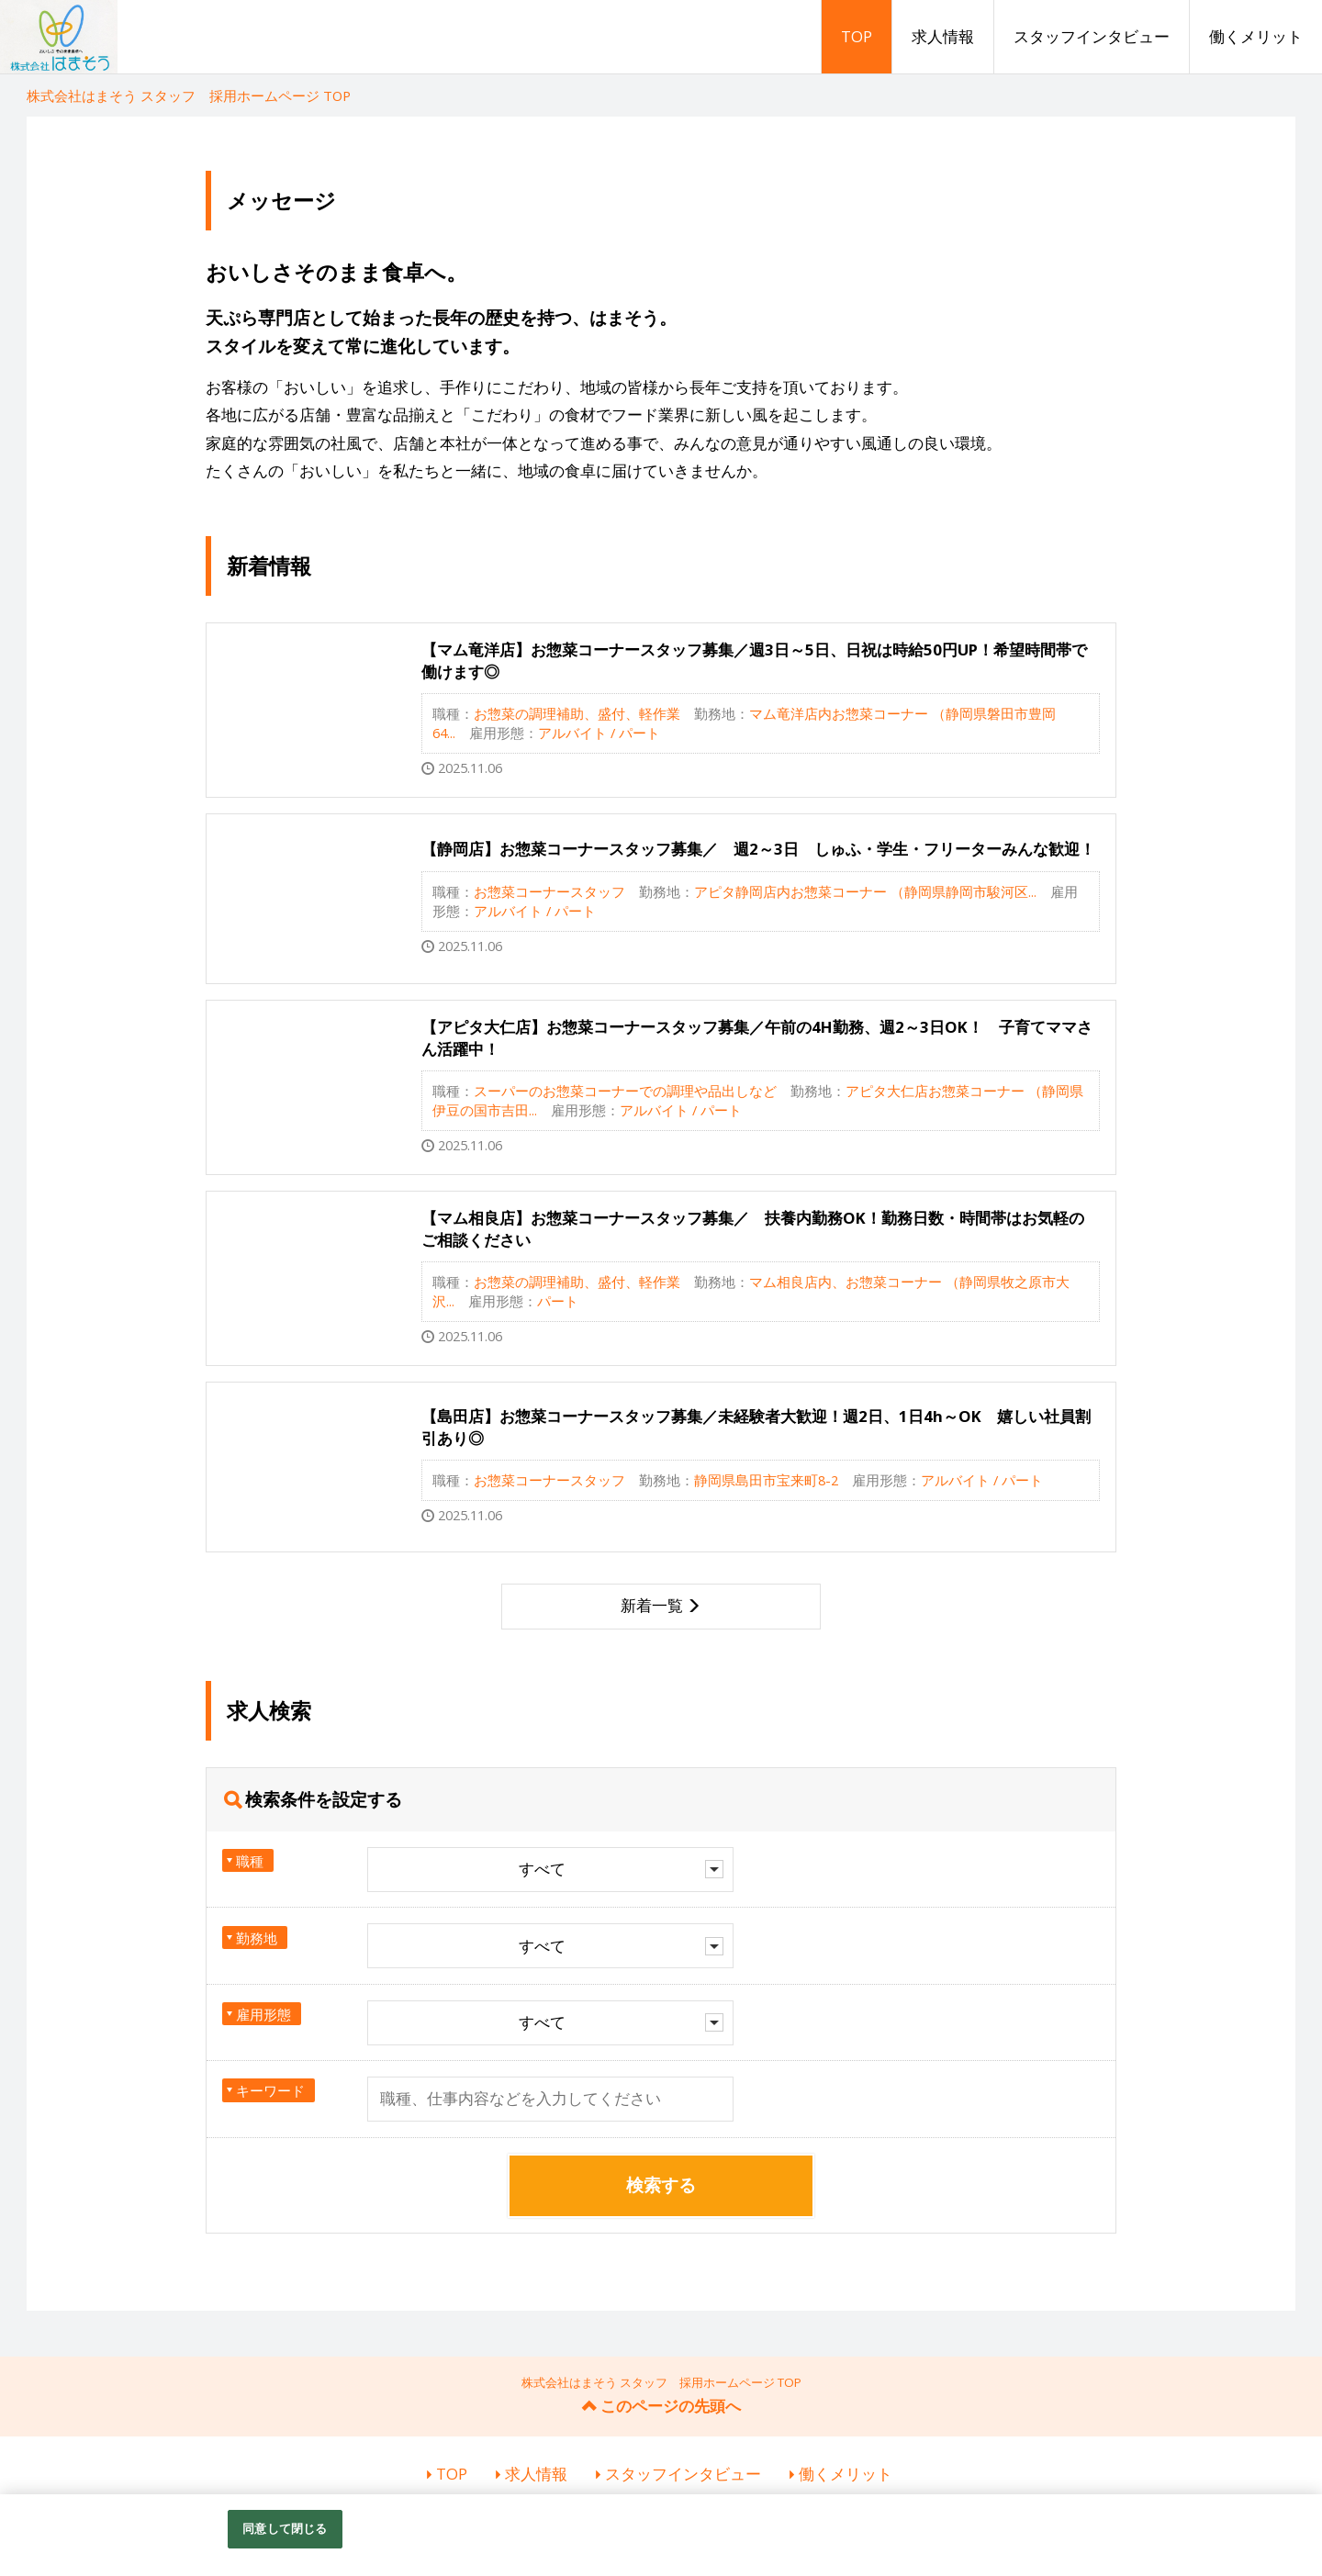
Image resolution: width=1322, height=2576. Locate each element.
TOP (856, 36)
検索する (661, 2185)
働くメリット (1256, 36)
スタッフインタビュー (1092, 36)
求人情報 (943, 36)
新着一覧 (652, 1605)
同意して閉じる (284, 2528)
